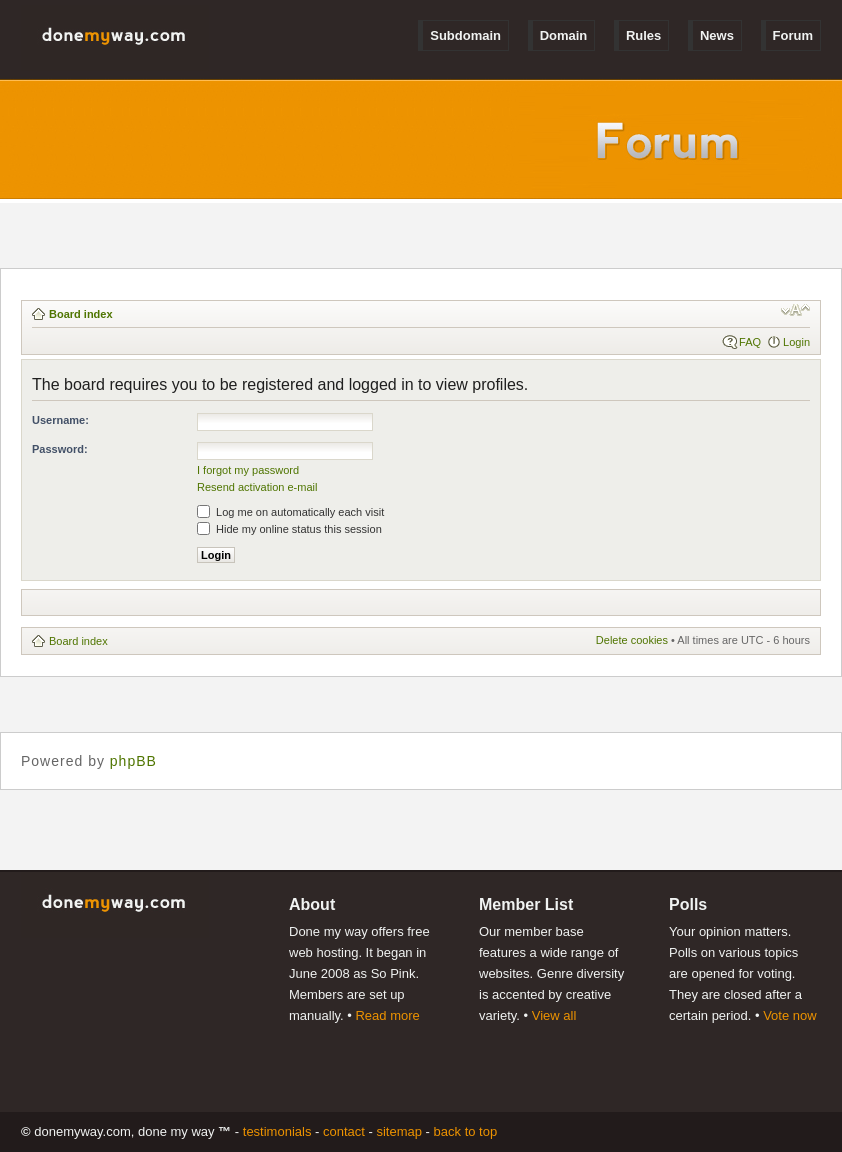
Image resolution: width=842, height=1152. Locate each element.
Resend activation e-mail (257, 487)
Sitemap (399, 1131)
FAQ (750, 342)
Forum (793, 35)
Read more (387, 1015)
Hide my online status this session (289, 529)
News (717, 35)
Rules (643, 35)
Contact (344, 1131)
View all (554, 1015)
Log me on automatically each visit (290, 512)
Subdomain (465, 35)
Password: (60, 449)
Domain (564, 35)
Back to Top (466, 1131)
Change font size (795, 310)
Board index (81, 314)
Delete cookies (632, 640)
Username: (60, 420)
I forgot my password (248, 470)
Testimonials (277, 1131)
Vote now (790, 1015)
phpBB (133, 761)
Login (796, 342)
